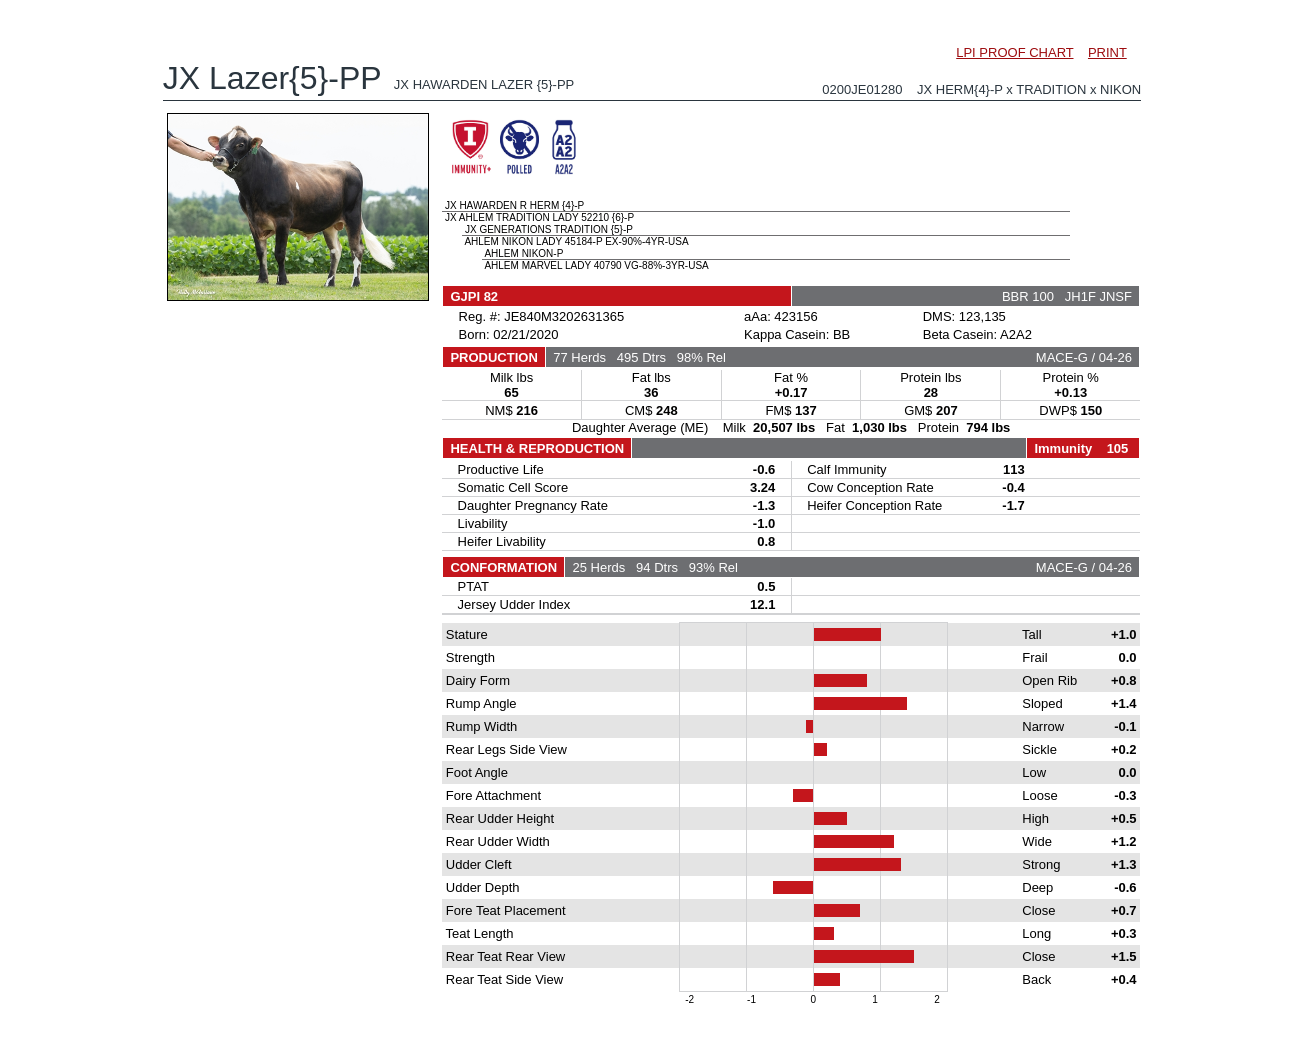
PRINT (1107, 52)
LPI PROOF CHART (1014, 52)
